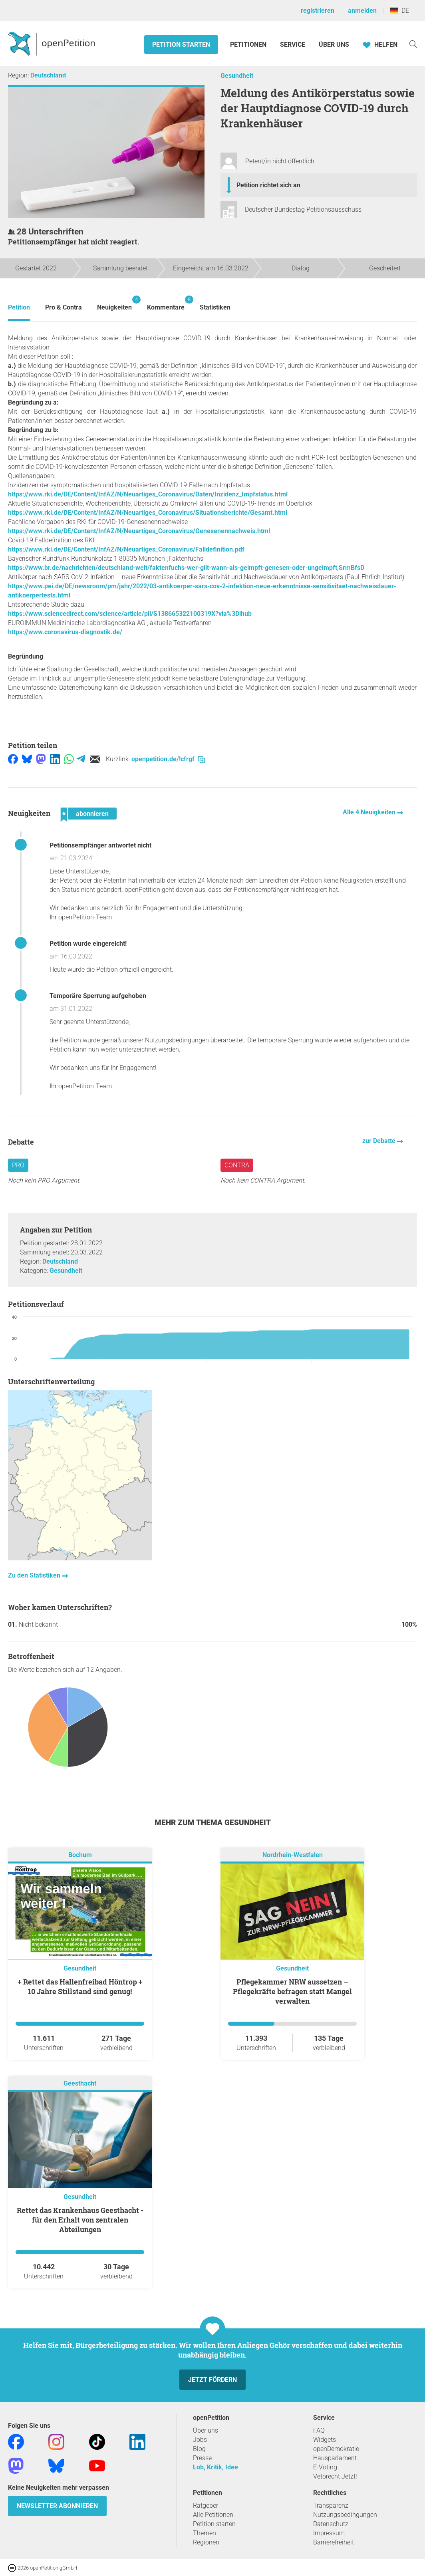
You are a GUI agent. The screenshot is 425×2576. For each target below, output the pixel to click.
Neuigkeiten (114, 303)
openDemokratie (336, 2449)
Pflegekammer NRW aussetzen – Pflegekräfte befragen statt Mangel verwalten (292, 1991)
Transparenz (330, 2505)
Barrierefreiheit (333, 2542)
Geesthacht (80, 2083)
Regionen (206, 2542)
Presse (202, 2458)
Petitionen (249, 44)
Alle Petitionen (213, 2514)
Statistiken (215, 307)
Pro (18, 1165)
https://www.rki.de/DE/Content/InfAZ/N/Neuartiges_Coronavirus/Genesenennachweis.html (139, 531)
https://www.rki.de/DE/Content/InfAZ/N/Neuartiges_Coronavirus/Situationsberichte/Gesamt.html (147, 512)
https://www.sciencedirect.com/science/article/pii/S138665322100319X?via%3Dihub (130, 613)
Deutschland (48, 75)
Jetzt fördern (212, 2379)
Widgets (324, 2439)
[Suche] (413, 43)
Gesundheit (236, 75)
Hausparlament (335, 2458)
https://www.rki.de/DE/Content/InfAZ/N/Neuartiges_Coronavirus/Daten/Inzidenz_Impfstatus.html (148, 494)
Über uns (205, 2430)
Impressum (329, 2533)
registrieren (317, 10)
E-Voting (325, 2467)
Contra (236, 1165)
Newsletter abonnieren (57, 2506)
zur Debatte (379, 1141)
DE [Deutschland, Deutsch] (399, 10)
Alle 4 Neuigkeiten (370, 812)
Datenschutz (330, 2524)
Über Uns (334, 44)
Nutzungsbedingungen (345, 2514)
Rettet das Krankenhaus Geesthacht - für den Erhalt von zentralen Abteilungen (80, 2219)
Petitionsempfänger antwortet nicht (100, 845)
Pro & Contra (63, 307)
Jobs (200, 2439)
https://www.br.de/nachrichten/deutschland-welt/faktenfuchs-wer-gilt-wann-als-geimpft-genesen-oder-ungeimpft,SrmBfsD (186, 568)
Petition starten (181, 44)
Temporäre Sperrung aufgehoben (98, 996)
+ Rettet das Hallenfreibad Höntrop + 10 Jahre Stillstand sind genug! (80, 1986)
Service (292, 44)
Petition (19, 307)
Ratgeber (205, 2505)
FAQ (319, 2430)
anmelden (362, 10)
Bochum (80, 1855)
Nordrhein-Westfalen (292, 1855)
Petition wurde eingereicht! (88, 943)
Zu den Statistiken (35, 1575)
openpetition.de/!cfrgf (168, 759)
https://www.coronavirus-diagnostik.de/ (65, 632)
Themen (204, 2533)
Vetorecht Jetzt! (335, 2476)
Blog (199, 2449)
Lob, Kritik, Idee (215, 2467)
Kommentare (166, 303)
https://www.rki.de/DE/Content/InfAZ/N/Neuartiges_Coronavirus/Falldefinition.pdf (126, 549)
